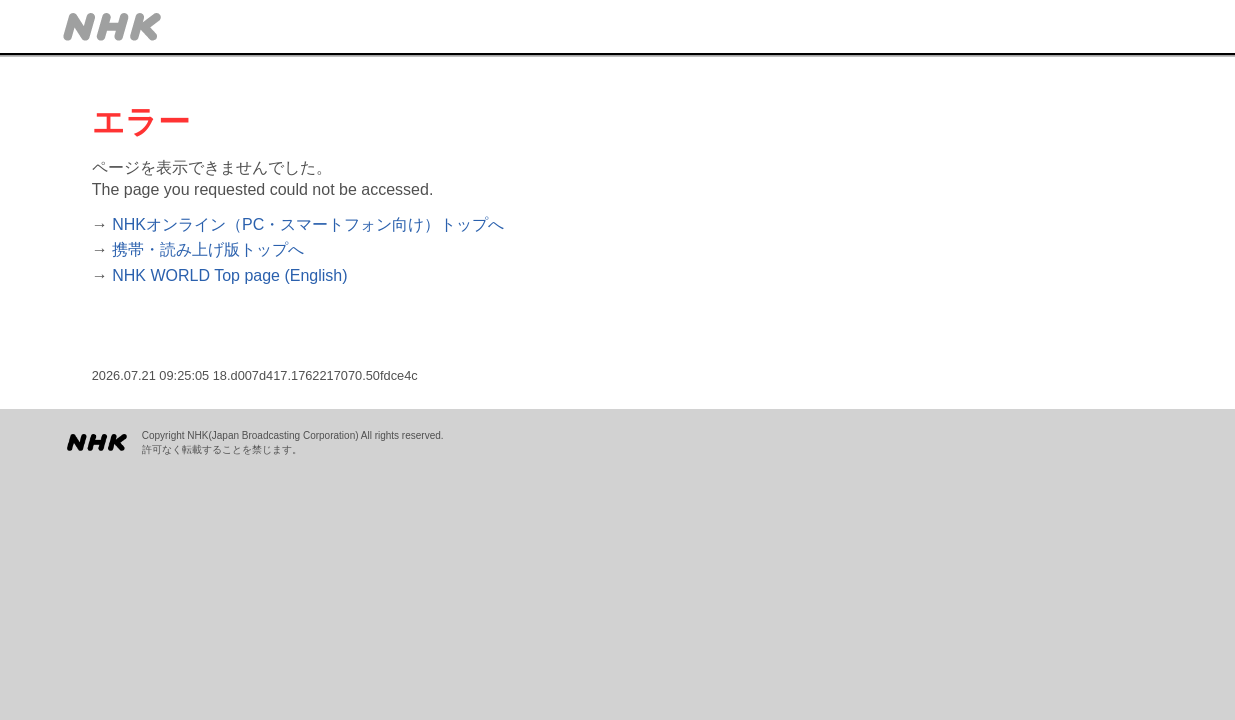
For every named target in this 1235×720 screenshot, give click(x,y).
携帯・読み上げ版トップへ (208, 249)
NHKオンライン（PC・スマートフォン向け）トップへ (308, 224)
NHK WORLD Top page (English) (229, 275)
